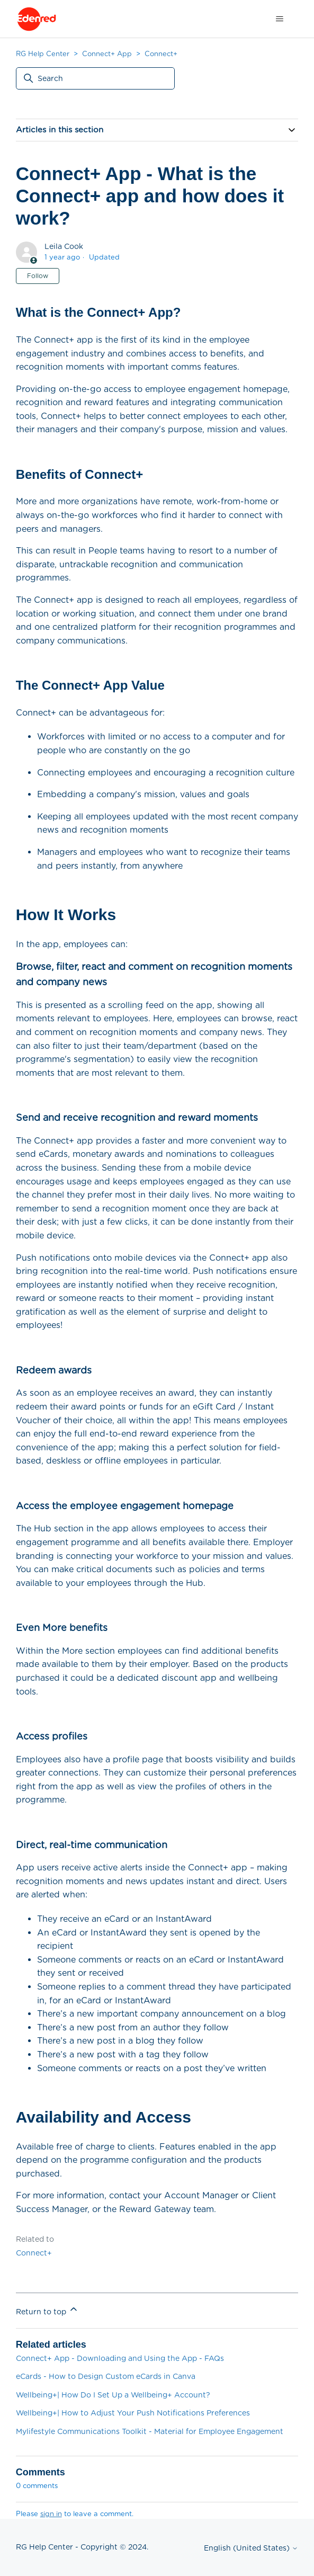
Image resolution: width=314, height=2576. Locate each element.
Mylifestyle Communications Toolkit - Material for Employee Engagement (149, 2431)
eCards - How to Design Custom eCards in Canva (105, 2376)
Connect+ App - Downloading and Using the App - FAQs (120, 2358)
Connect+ (161, 54)
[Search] (95, 78)
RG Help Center (42, 54)
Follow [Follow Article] (37, 276)
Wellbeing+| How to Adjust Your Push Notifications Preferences (133, 2413)
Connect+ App (107, 54)
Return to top (47, 2310)
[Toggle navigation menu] (279, 19)
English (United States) (251, 2548)
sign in (51, 2514)
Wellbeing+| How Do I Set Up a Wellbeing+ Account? (113, 2395)
